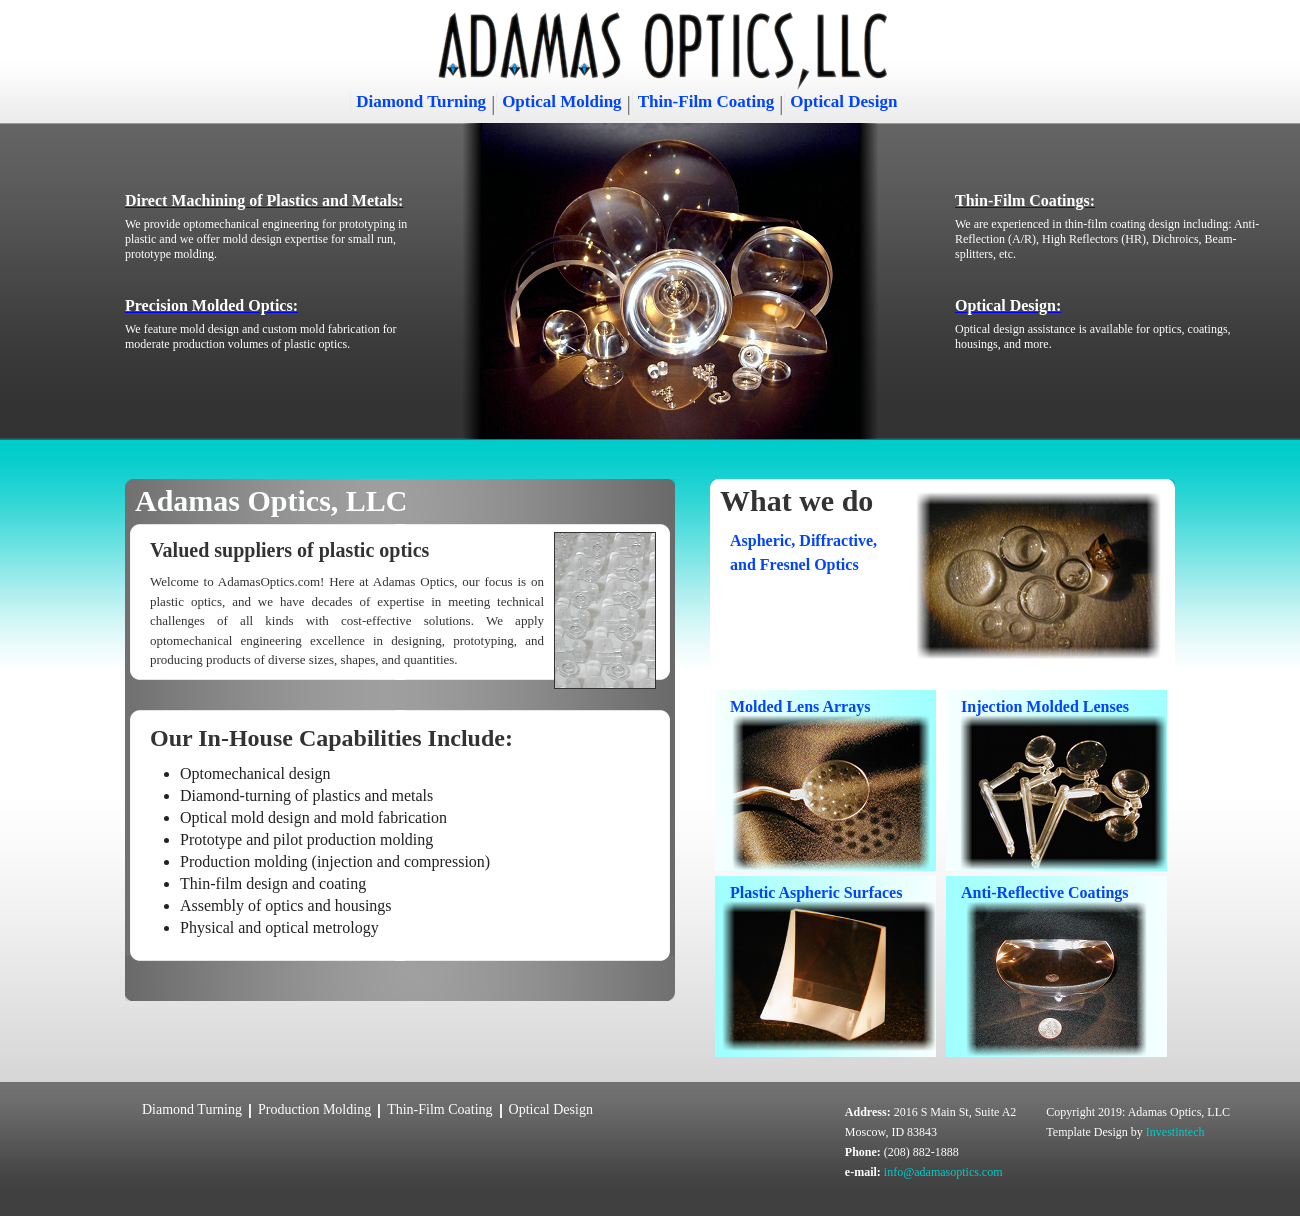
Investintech (1175, 1132)
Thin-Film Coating (706, 101)
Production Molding (314, 1109)
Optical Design (843, 101)
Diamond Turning (421, 101)
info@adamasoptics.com (943, 1172)
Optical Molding (561, 101)
